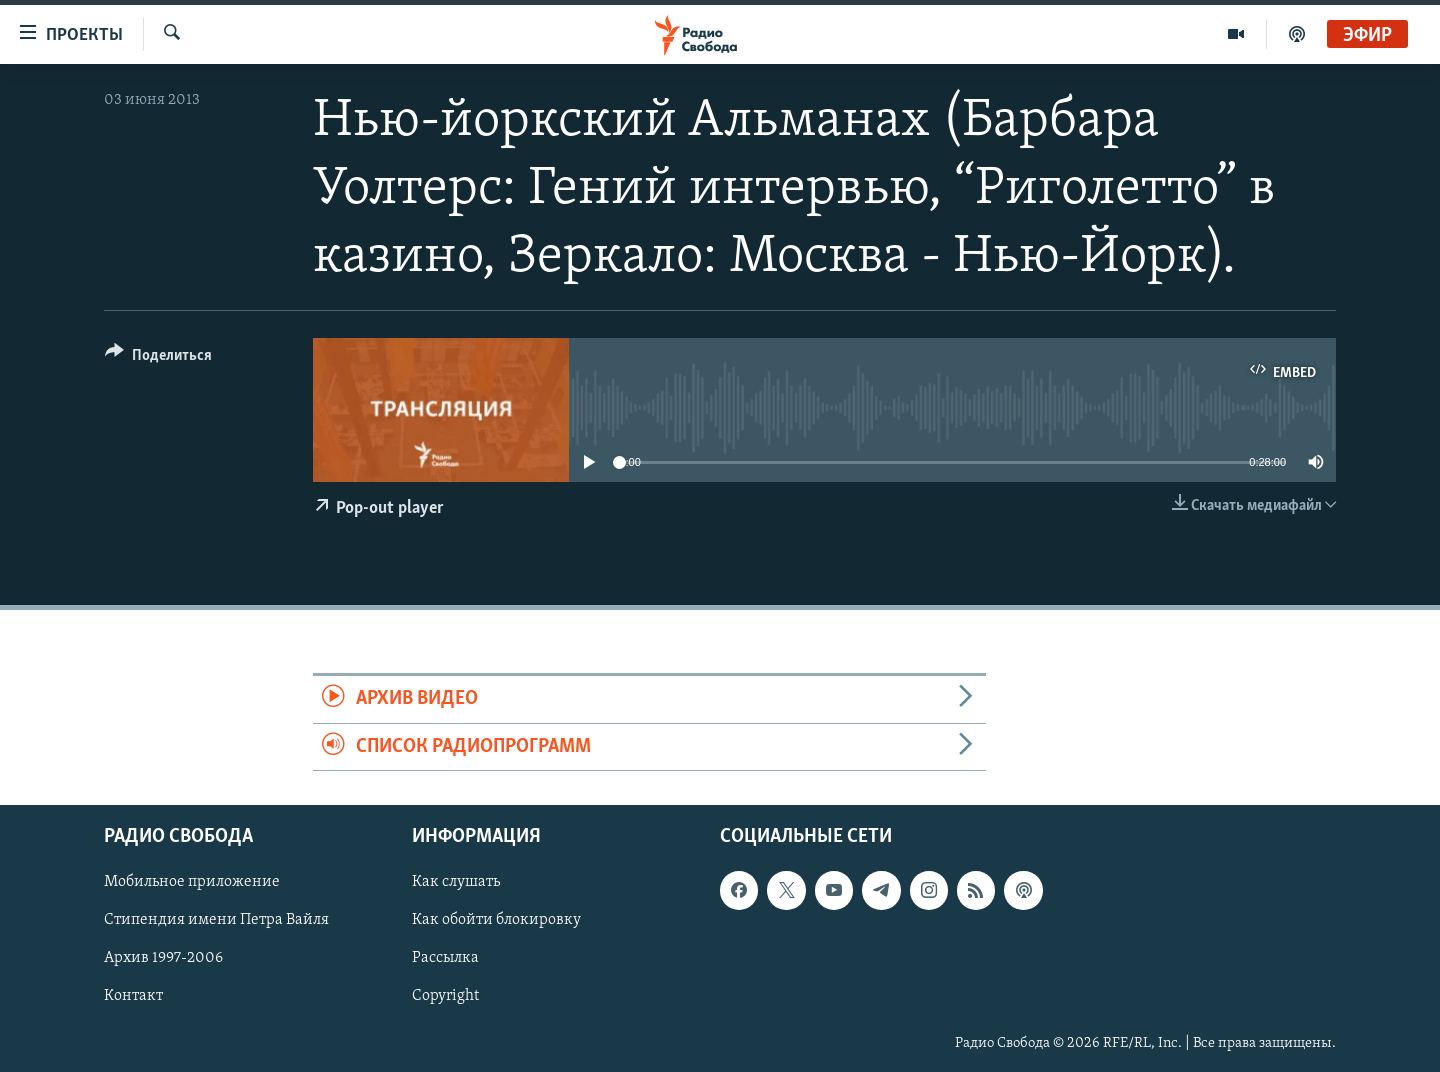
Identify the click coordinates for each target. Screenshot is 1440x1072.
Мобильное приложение (192, 882)
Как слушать (456, 882)
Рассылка (445, 958)
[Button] (158, 358)
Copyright (445, 996)
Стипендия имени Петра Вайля (216, 920)
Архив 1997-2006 (163, 958)
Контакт (133, 996)
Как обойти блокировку (496, 920)
